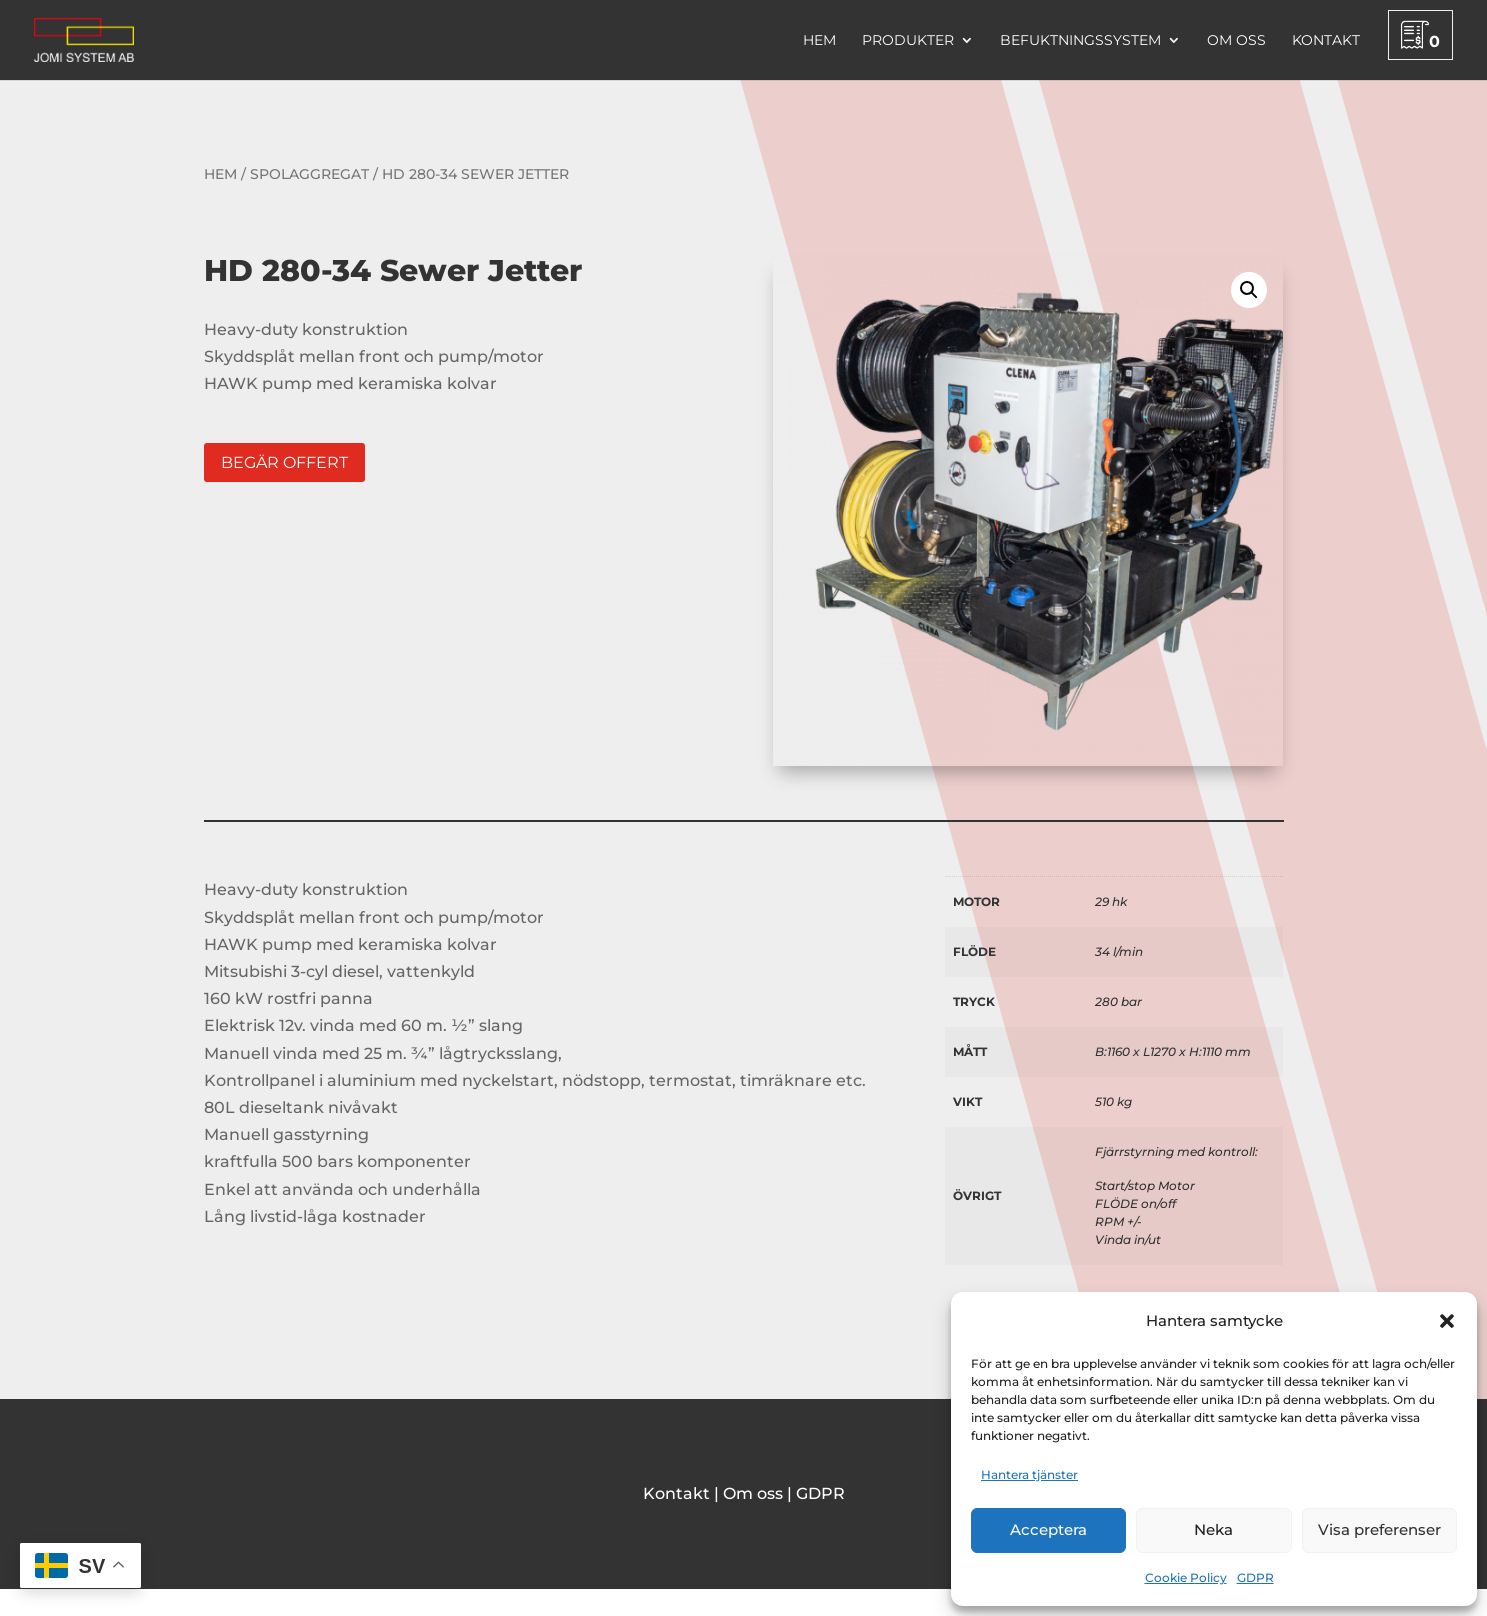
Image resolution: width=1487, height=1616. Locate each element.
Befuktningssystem (1080, 41)
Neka (1213, 1529)
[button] (1447, 1321)
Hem (819, 41)
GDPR (1255, 1577)
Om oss (1236, 41)
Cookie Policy (1186, 1577)
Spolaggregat (309, 174)
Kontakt (1326, 41)
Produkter (908, 41)
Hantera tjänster (1029, 1474)
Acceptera (1048, 1529)
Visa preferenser (1379, 1529)
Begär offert (284, 462)
